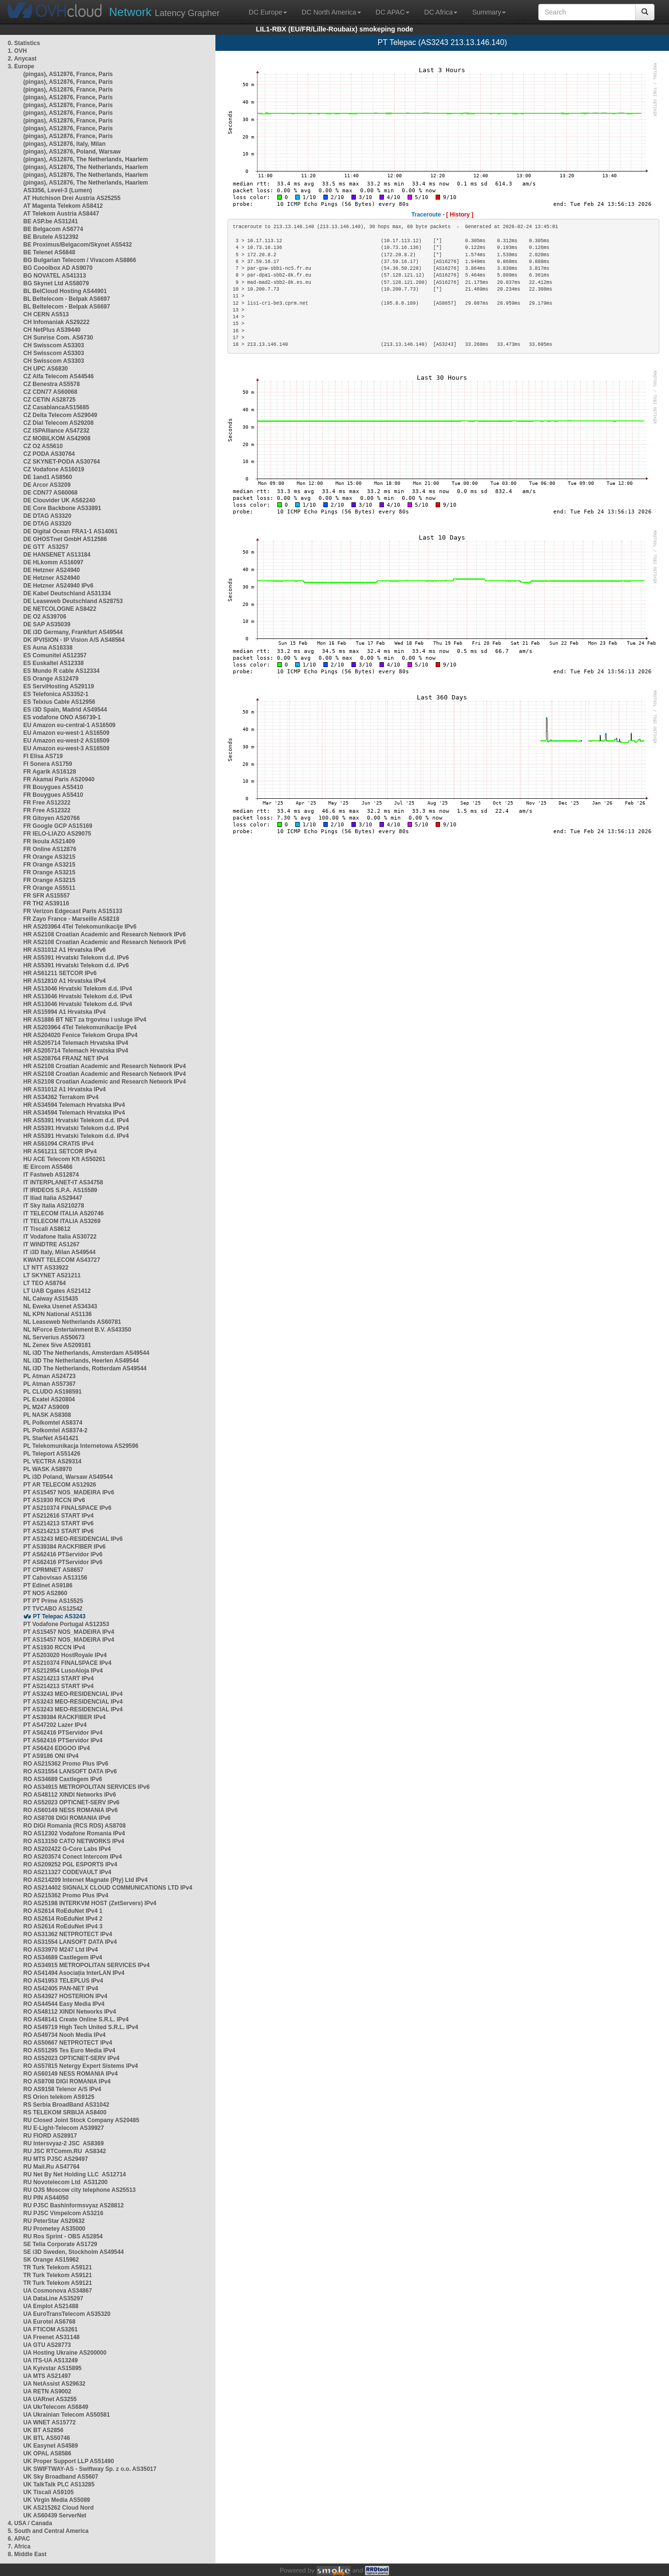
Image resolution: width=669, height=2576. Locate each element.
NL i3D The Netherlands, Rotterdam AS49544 (85, 1368)
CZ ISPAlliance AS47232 (56, 430)
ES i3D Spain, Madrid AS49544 (65, 709)
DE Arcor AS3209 (47, 484)
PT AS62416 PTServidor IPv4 (63, 1732)
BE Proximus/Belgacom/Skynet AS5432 (77, 244)
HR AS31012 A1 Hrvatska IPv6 (64, 950)
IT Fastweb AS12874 (51, 1174)
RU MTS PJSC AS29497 (55, 2159)
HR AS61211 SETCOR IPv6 (60, 973)
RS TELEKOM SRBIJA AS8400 (64, 2112)
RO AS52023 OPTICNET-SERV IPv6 (71, 1802)
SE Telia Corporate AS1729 (60, 2244)
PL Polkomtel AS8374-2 (55, 1430)
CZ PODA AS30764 (49, 453)
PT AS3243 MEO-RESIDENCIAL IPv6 (72, 1539)
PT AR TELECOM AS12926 (59, 1484)
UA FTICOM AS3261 (50, 2329)
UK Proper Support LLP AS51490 (68, 2461)
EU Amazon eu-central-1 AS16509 (69, 725)
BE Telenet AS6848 (49, 252)
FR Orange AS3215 (49, 856)
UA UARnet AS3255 (49, 2399)
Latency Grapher (164, 11)
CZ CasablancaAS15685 (56, 407)
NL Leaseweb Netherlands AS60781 (72, 1322)
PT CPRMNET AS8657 (53, 1570)
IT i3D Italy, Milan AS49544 (59, 1252)
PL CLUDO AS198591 (52, 1391)
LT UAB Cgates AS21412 (57, 1291)
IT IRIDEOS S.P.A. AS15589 (60, 1190)
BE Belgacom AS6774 (53, 229)
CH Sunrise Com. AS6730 (58, 337)
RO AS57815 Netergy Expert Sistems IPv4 (80, 2066)
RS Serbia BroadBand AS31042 (66, 2104)
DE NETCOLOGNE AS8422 (59, 608)
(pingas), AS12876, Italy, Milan (64, 143)
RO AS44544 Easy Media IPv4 (64, 2004)
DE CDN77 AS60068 (50, 492)
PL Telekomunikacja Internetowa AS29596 (80, 1446)
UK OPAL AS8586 (47, 2453)
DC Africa (440, 12)
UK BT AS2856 (43, 2430)
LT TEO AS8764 (44, 1283)
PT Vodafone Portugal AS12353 (66, 1624)
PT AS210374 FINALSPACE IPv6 (67, 1508)
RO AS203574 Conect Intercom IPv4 (72, 1856)
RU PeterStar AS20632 (54, 2221)
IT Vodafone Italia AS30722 (59, 1236)
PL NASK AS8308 (47, 1415)
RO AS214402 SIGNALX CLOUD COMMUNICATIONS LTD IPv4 (107, 1887)
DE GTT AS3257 (46, 546)
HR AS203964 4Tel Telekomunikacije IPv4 (80, 1027)
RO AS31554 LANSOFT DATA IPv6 (70, 1771)
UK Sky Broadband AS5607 (60, 2476)
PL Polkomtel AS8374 (52, 1422)
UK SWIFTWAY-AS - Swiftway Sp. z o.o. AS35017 (89, 2469)
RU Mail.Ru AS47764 (51, 2166)
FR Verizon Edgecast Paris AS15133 (72, 911)
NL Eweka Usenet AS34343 (60, 1306)
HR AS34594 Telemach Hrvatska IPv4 (74, 1105)
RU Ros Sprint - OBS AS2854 (63, 2236)
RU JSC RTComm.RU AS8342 (64, 2151)
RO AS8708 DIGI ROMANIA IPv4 (67, 2081)
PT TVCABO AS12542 (52, 1608)
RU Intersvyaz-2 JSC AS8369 (63, 2143)
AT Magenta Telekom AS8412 (63, 205)
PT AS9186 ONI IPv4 (50, 1756)
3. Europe (21, 66)
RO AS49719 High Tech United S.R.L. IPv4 (80, 2027)
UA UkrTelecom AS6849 (55, 2407)
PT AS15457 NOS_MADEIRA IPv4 (68, 1632)
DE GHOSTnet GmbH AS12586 (65, 539)
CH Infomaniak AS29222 (56, 322)
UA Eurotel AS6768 (49, 2321)
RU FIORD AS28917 (50, 2135)
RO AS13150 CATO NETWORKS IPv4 (73, 1841)
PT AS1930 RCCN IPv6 (54, 1500)
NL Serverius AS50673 (54, 1337)
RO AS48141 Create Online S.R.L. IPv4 (76, 2019)
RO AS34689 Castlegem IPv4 (62, 1957)
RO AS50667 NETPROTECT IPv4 (67, 2042)
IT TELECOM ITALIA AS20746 (63, 1213)
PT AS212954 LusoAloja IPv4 (63, 1670)
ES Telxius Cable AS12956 (59, 701)
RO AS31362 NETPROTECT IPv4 (67, 1934)
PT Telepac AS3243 (59, 1616)
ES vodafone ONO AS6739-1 (62, 717)
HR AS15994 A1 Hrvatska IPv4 (64, 1012)
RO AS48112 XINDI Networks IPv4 (69, 2011)
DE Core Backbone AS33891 (62, 508)
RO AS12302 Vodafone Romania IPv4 (74, 1833)
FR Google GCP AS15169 (57, 825)
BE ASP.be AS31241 (50, 221)
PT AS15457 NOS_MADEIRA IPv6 (68, 1492)
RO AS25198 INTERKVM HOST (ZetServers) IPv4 (89, 1903)
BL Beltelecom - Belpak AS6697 (66, 298)
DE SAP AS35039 (46, 624)
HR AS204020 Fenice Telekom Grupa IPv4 (80, 1035)
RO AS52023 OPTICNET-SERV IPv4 (71, 2058)
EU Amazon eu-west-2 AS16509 (66, 740)
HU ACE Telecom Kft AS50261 (64, 1159)
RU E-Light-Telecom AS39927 (63, 2128)
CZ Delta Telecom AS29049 (60, 415)
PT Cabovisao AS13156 (55, 1577)
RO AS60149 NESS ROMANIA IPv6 (70, 1810)
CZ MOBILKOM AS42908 (57, 438)
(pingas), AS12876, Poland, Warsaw (72, 151)
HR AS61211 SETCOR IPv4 (60, 1151)
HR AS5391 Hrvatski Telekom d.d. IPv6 (76, 957)
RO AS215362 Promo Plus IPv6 (65, 1763)
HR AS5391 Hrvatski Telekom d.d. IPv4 (76, 1120)
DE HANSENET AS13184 (57, 554)
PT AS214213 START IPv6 (58, 1523)
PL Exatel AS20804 (49, 1399)
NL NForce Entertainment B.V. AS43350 (77, 1329)
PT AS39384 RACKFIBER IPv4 (64, 1717)
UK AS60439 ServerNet (54, 2515)
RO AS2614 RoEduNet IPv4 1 (63, 1911)
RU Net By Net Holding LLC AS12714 (74, 2174)
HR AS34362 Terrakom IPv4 (60, 1097)
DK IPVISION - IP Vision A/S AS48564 (73, 639)
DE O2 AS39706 (44, 616)
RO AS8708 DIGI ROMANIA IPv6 (67, 1818)
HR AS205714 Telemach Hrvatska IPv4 (75, 1043)
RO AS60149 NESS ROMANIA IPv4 (70, 2073)
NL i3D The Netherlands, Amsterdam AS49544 (86, 1353)
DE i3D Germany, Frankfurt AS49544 (72, 632)
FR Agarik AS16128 (49, 771)
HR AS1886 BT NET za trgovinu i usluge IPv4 (84, 1019)
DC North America (331, 12)
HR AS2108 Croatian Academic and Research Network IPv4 (104, 1066)
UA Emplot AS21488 (50, 2306)
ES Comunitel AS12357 (55, 655)
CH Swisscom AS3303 (53, 345)
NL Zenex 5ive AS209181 (57, 1345)
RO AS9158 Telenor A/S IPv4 (62, 2089)
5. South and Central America (48, 2531)
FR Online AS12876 (49, 849)
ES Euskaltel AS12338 (53, 663)
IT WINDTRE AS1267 (51, 1244)
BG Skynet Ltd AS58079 (56, 283)
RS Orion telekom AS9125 (58, 2097)
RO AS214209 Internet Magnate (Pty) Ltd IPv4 (85, 1880)
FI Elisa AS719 (43, 756)
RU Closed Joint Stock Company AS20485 (81, 2120)
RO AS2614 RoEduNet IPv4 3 (63, 1926)
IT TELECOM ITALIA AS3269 (62, 1221)
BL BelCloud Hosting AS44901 (65, 291)
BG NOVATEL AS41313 (54, 275)
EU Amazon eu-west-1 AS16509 (66, 732)
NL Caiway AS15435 (50, 1298)
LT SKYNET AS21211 (52, 1275)
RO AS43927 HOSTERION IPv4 (65, 1996)
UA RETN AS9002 (47, 2391)
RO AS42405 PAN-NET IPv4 (60, 1988)
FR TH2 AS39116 (46, 903)
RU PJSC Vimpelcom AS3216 (63, 2213)
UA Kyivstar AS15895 (52, 2368)
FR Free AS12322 (47, 802)
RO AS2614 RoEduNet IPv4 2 (63, 1918)
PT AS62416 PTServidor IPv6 (63, 1554)
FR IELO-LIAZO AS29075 (57, 833)
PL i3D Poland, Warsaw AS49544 (68, 1477)
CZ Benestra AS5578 (51, 384)
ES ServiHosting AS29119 (58, 686)
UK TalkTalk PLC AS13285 (58, 2484)
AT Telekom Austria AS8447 (61, 213)
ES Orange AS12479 (50, 678)
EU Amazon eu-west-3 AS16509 (66, 748)
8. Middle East (27, 2554)
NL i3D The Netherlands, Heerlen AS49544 (81, 1360)
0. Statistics (24, 43)
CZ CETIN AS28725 (49, 399)
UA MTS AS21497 (47, 2376)
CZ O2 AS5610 (43, 446)
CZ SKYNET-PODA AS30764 (61, 461)
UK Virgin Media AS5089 (56, 2500)
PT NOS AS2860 (45, 1593)
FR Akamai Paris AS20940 (58, 779)
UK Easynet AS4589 (50, 2445)
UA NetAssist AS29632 (54, 2383)
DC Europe (268, 12)
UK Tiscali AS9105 (48, 2492)
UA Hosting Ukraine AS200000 (64, 2352)
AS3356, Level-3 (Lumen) (57, 190)
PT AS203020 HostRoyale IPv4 (64, 1655)
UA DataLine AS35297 (53, 2298)
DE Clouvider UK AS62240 (59, 500)
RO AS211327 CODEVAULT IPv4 (67, 1872)
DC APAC (393, 12)
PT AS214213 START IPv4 (58, 1678)
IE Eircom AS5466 (48, 1167)
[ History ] (459, 214)
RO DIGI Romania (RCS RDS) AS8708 (74, 1825)
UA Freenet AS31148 (51, 2337)
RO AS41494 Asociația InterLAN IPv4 (73, 1973)
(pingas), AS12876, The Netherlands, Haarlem (85, 159)
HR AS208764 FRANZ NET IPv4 (65, 1058)
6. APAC (19, 2538)
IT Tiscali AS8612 (46, 1229)
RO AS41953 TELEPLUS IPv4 (63, 1980)
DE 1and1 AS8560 (47, 477)
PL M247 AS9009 (46, 1407)
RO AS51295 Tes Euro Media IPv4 (69, 2050)
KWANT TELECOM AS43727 (61, 1260)
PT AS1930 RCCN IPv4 (54, 1647)
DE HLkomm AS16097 (53, 562)
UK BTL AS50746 (46, 2438)
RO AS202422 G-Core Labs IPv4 (67, 1849)
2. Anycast (22, 58)
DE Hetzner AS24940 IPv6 (58, 585)
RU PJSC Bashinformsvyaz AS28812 (73, 2205)
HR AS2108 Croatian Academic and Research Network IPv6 (104, 934)
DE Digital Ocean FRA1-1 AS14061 (70, 531)
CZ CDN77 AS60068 (50, 391)
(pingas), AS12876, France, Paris (68, 74)
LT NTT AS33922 (45, 1267)
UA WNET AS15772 (49, 2422)
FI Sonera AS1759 (47, 763)
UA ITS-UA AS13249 (50, 2360)
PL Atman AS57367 (49, 1384)
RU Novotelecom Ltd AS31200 (65, 2182)
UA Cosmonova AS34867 (57, 2290)
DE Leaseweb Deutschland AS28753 (73, 601)
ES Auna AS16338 (48, 647)
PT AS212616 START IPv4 (58, 1515)
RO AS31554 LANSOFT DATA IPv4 (70, 1942)
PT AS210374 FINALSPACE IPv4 (67, 1663)
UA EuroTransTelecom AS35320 (66, 2314)
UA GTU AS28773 (47, 2345)
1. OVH (17, 50)
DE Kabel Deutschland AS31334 (67, 593)
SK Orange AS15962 (51, 2259)
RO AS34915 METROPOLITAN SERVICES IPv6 (86, 1787)
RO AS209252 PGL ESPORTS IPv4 (70, 1864)
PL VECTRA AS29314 (52, 1461)
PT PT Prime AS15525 (53, 1601)
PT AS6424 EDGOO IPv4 (56, 1748)
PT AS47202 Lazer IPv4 (55, 1725)
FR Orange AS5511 (49, 888)
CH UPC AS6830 (45, 368)
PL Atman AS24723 (49, 1376)
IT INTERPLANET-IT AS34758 (63, 1182)
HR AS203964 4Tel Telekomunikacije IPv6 (80, 926)
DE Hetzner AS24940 (51, 570)
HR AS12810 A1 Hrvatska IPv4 (64, 981)
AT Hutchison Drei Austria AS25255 (72, 198)
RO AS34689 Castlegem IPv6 (62, 1779)
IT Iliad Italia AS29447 (52, 1198)
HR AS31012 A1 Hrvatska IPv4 (64, 1089)
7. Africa (19, 2546)
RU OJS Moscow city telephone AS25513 (79, 2190)
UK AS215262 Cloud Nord (58, 2507)
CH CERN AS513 (46, 314)
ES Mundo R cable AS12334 (61, 670)
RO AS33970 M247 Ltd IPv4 (60, 1949)
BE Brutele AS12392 (50, 236)
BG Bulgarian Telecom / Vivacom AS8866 (79, 260)
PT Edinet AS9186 (48, 1585)
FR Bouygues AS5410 (53, 787)
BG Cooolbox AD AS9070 (57, 267)
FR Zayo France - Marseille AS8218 (71, 919)
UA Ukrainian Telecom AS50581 (66, 2414)
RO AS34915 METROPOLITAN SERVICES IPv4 (86, 1965)
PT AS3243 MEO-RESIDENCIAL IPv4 (72, 1694)
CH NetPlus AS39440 (51, 329)
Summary (489, 12)
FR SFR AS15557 (46, 895)
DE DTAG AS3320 (47, 515)
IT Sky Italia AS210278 (53, 1205)
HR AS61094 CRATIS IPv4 (58, 1143)
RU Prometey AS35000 (54, 2228)
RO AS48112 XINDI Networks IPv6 (69, 1794)
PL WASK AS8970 (47, 1469)
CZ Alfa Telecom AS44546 (58, 376)
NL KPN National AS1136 (57, 1314)
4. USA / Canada (30, 2523)
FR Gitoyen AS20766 (51, 818)
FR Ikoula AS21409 (49, 841)
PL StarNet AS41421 (50, 1438)
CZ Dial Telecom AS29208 (58, 422)
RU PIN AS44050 (46, 2197)
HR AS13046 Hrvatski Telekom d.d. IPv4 (77, 988)
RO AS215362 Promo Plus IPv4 (65, 1895)
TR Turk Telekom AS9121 (57, 2267)
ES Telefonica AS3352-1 (56, 694)
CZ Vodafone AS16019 (53, 469)
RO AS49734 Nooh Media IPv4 (64, 2035)
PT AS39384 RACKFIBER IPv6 (64, 1546)
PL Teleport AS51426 (51, 1453)
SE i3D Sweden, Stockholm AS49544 (73, 2252)
